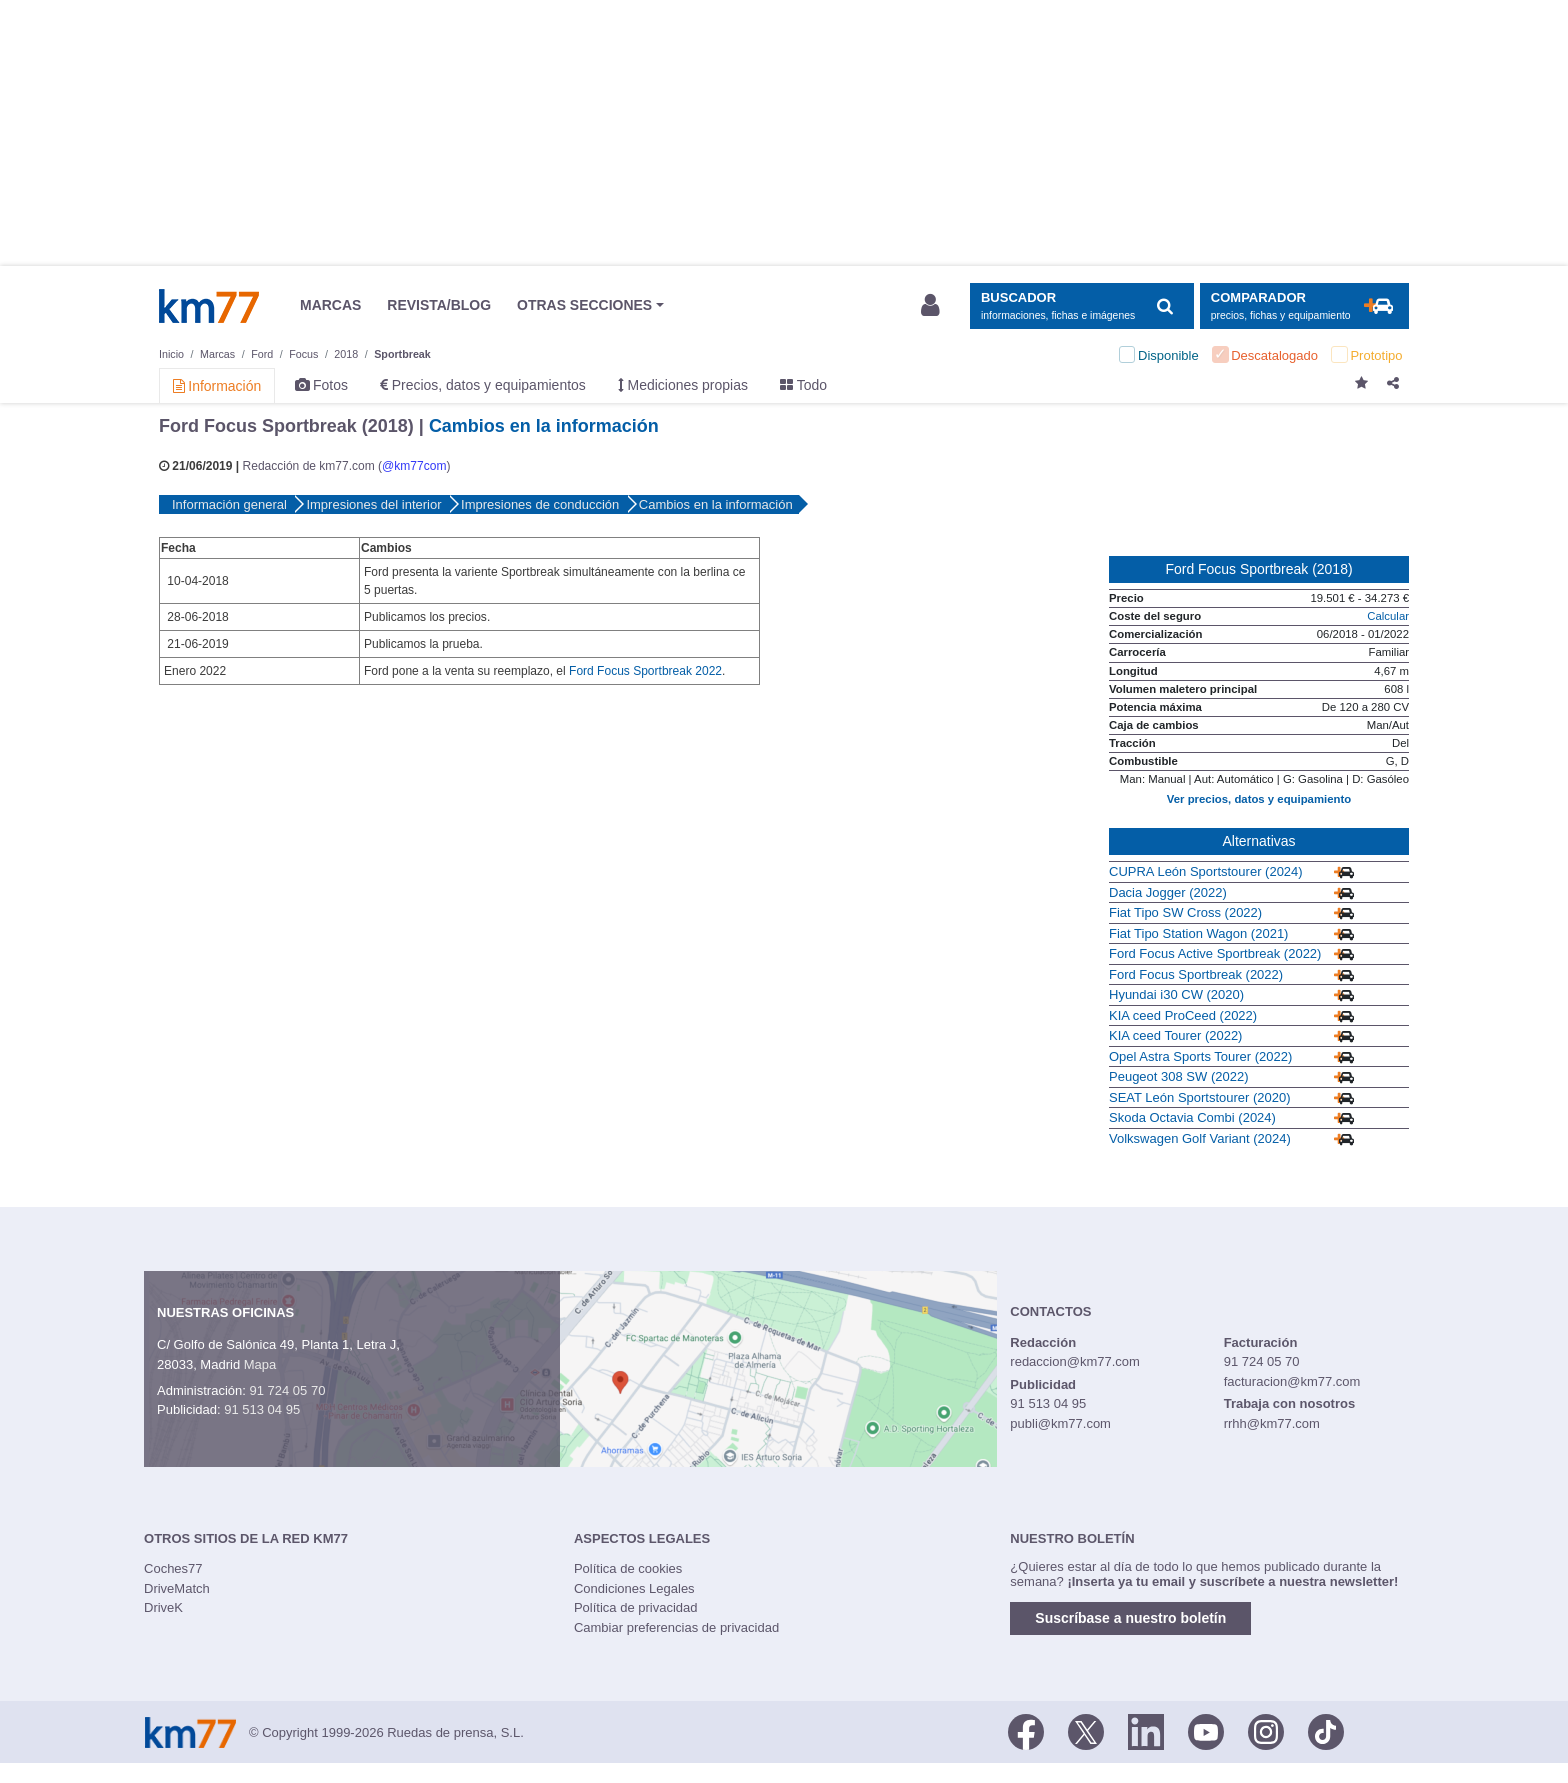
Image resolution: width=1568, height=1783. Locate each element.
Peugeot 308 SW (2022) (1178, 1076)
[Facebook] (1026, 1731)
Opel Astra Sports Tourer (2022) (1200, 1056)
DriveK (163, 1607)
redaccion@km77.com (1075, 1361)
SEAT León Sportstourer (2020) (1200, 1097)
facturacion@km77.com (1292, 1381)
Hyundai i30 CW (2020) (1176, 994)
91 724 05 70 (287, 1390)
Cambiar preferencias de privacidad (676, 1627)
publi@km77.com (1060, 1423)
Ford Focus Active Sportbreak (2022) (1215, 953)
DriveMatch (177, 1588)
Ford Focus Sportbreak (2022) (1196, 974)
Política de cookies (628, 1568)
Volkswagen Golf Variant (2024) (1200, 1138)
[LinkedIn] (1146, 1731)
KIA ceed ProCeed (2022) (1183, 1015)
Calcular (1388, 616)
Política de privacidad (636, 1607)
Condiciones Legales (634, 1588)
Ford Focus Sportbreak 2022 (645, 671)
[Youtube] (1206, 1731)
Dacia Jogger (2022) (1168, 892)
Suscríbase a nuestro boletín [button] (1130, 1618)
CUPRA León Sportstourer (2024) (1206, 871)
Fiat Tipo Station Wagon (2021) (1198, 933)
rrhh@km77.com (1272, 1423)
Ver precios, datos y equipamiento (1259, 799)
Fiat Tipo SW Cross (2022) (1185, 912)
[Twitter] (1086, 1731)
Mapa (260, 1364)
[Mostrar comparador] (1304, 306)
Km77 (209, 306)
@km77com (414, 466)
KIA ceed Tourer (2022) (1175, 1035)
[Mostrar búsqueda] (1081, 306)
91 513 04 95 (262, 1409)
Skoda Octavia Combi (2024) (1192, 1117)
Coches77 (173, 1568)
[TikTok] (1326, 1731)
